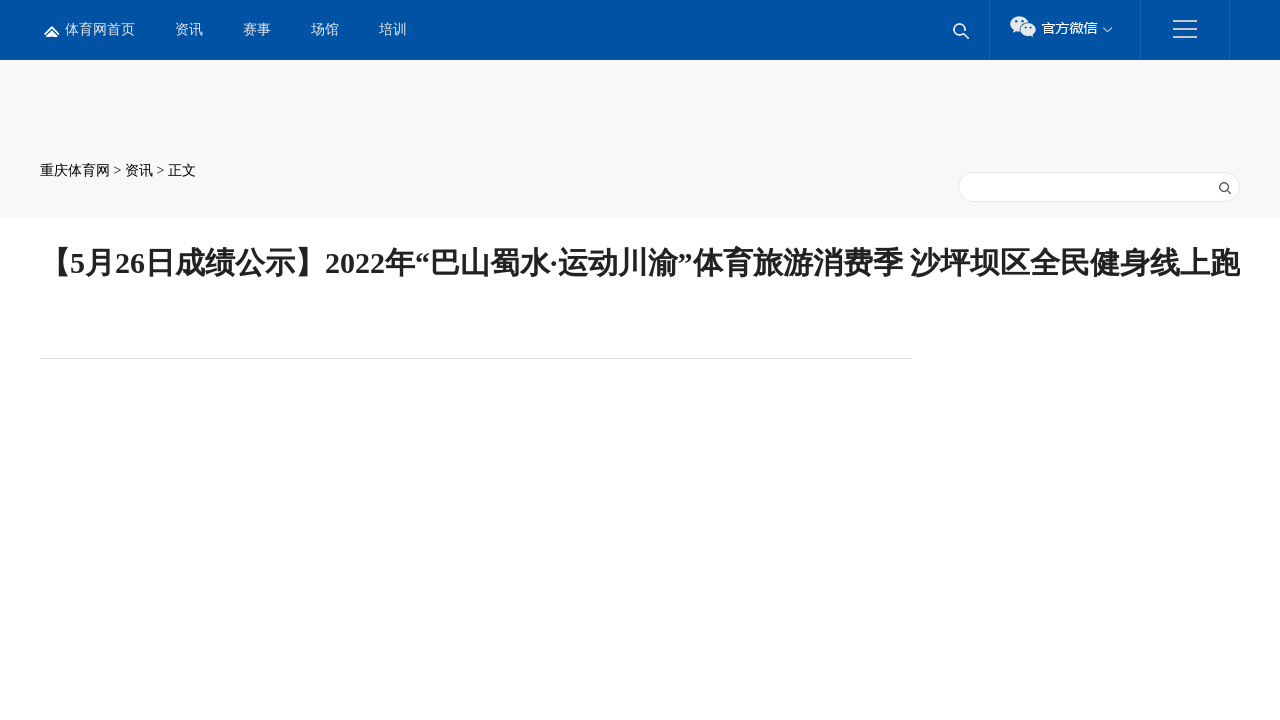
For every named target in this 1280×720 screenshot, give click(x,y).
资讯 (189, 29)
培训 (393, 29)
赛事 (257, 29)
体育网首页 (100, 29)
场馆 (325, 29)
